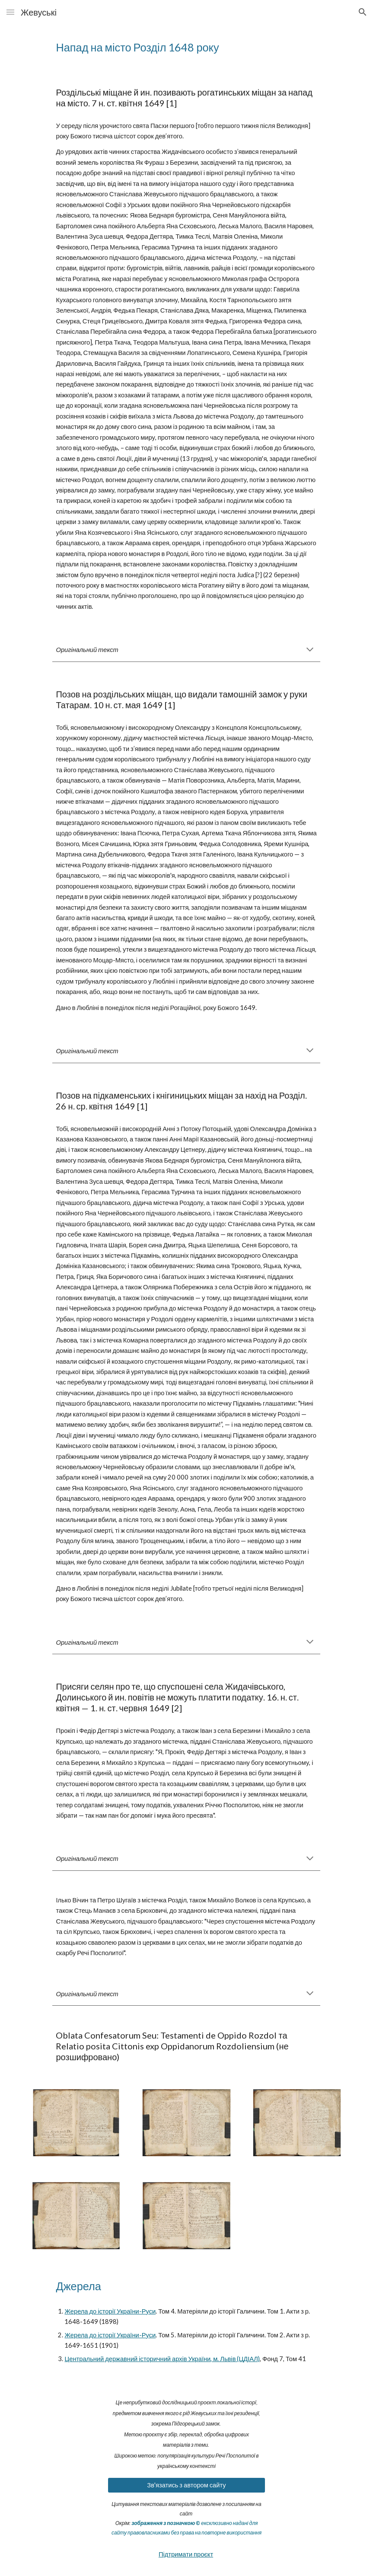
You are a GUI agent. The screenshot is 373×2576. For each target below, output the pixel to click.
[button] (10, 12)
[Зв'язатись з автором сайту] (186, 2485)
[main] (186, 47)
